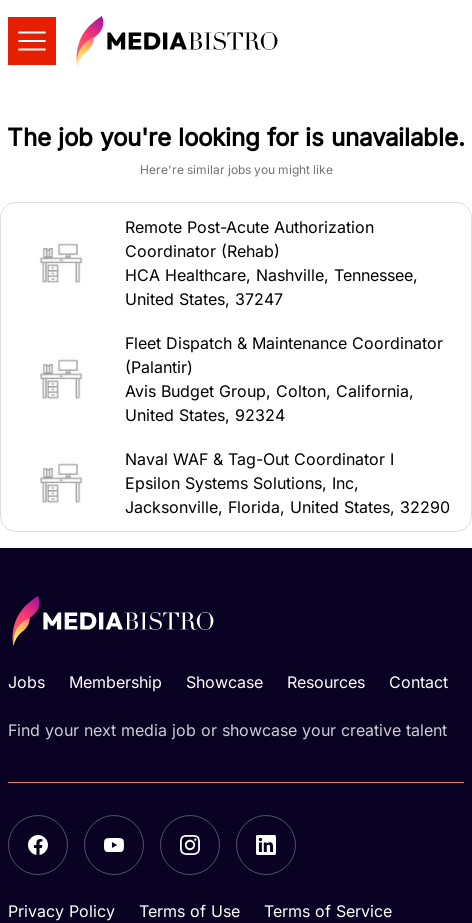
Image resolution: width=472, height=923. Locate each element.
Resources (326, 682)
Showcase (224, 682)
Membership (115, 682)
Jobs (26, 682)
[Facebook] (38, 845)
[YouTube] (114, 845)
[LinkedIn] (266, 845)
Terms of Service (328, 911)
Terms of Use (189, 911)
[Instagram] (190, 845)
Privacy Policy (61, 911)
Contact (418, 682)
